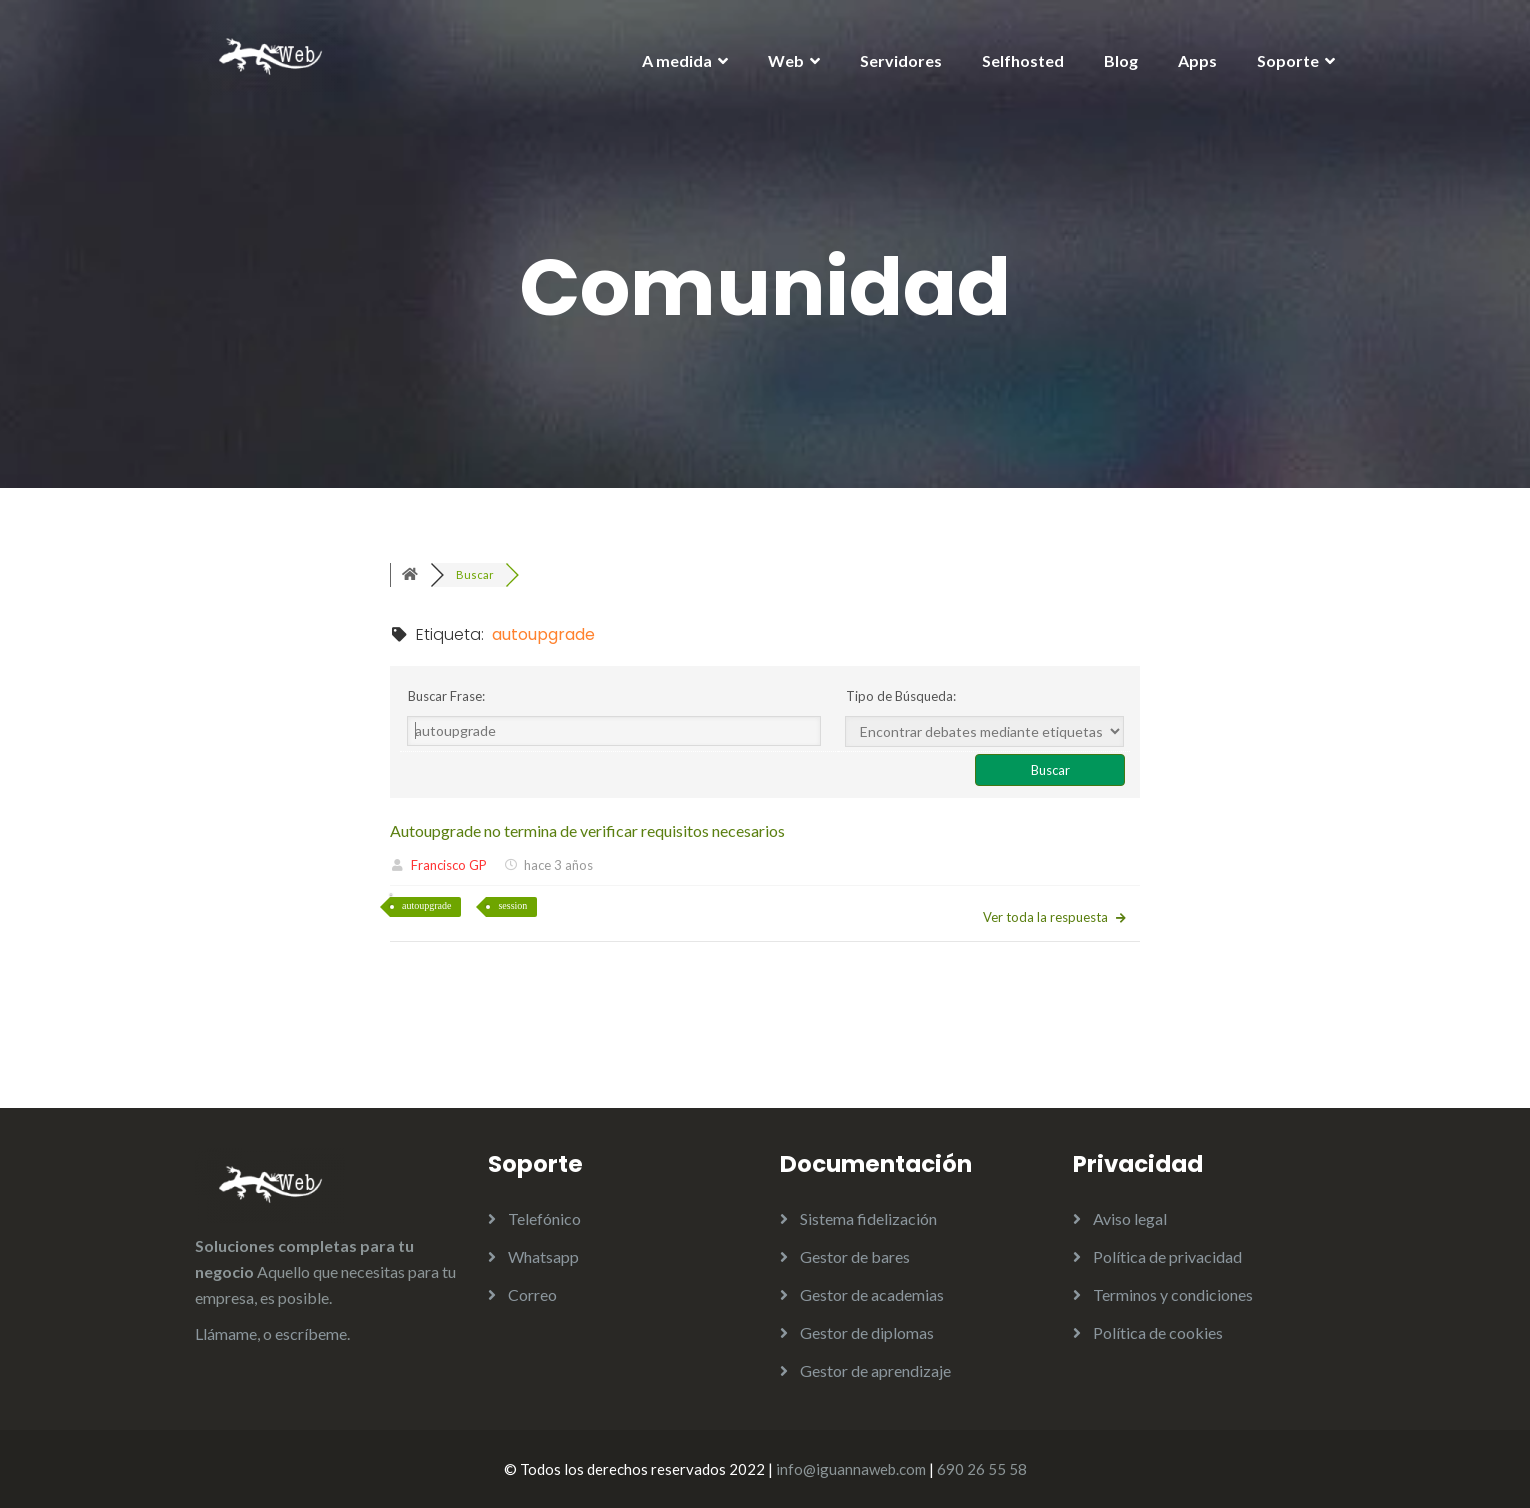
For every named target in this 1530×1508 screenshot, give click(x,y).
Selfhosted (1023, 60)
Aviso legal (1130, 1218)
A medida (677, 60)
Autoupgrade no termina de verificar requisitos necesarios (587, 830)
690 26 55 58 (982, 1469)
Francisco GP (449, 865)
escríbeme (311, 1333)
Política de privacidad (1167, 1256)
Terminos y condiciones (1173, 1294)
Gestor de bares (855, 1256)
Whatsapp (543, 1256)
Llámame (226, 1333)
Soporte (1288, 60)
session (512, 905)
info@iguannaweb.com (851, 1469)
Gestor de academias (872, 1294)
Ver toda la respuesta (1055, 917)
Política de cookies (1158, 1332)
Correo (532, 1294)
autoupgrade (426, 905)
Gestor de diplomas (867, 1332)
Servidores (901, 60)
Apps (1197, 60)
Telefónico (544, 1218)
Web (786, 60)
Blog (1121, 60)
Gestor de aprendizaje (875, 1370)
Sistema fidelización (868, 1218)
